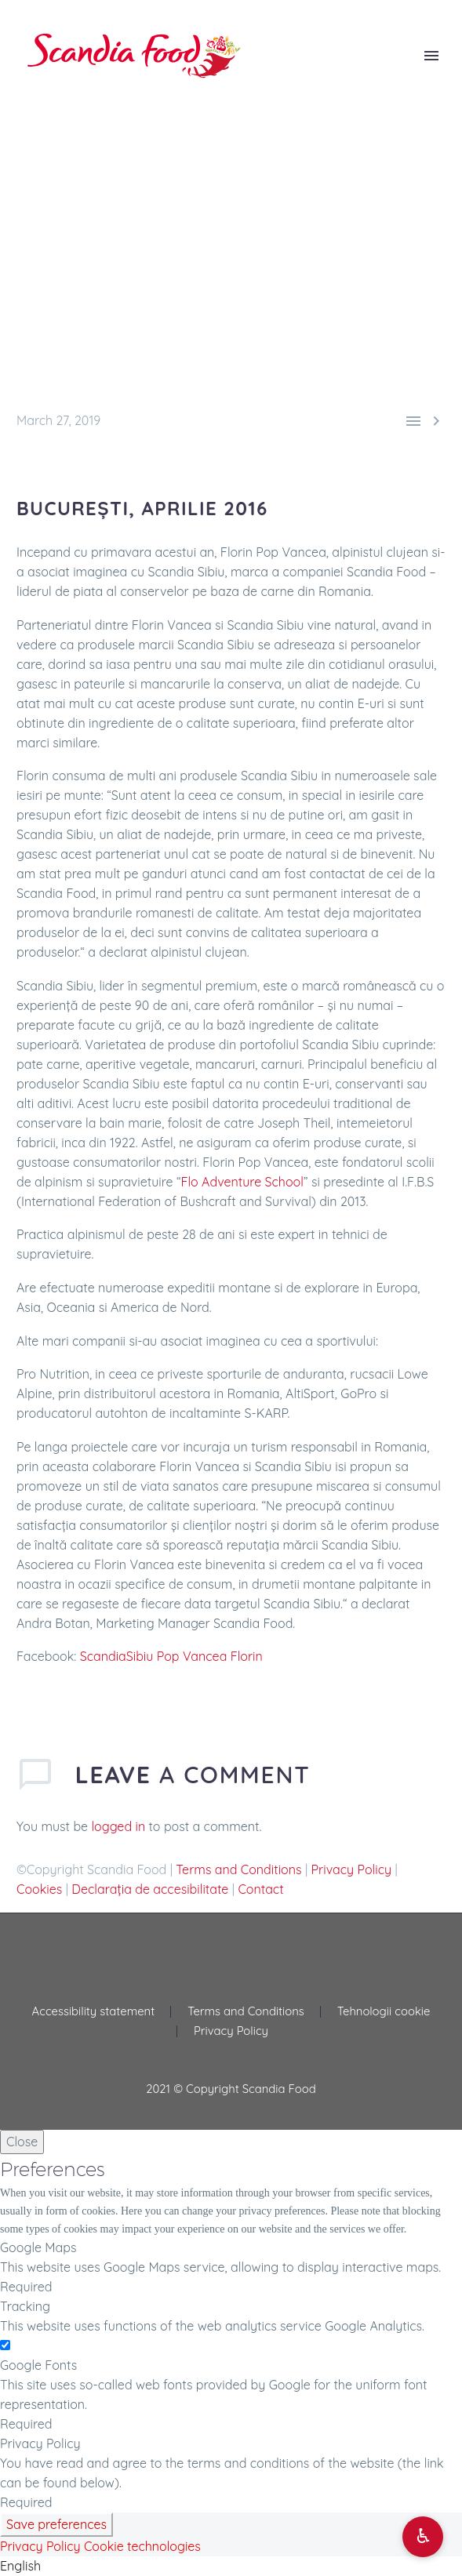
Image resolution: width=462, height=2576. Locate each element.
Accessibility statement (93, 2012)
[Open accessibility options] (422, 2536)
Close (22, 2141)
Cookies (39, 1889)
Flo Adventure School (242, 1182)
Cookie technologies (142, 2546)
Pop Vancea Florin (210, 1656)
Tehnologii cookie (384, 2012)
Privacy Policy (351, 1869)
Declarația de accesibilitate (149, 1889)
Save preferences (56, 2524)
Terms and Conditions (238, 1869)
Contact (260, 1889)
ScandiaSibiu (117, 1656)
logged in (119, 1826)
